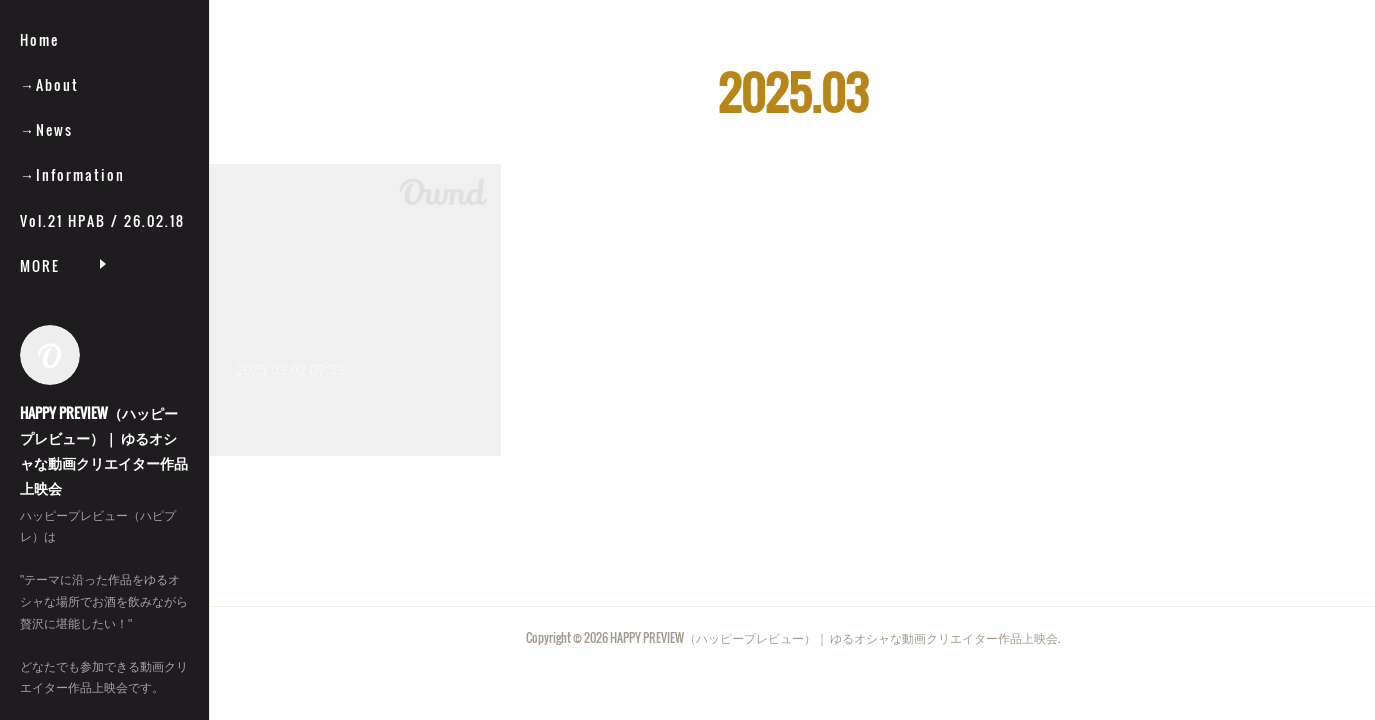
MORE (40, 265)
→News (46, 129)
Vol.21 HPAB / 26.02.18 (102, 220)
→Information (72, 174)
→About (49, 84)
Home (39, 39)
